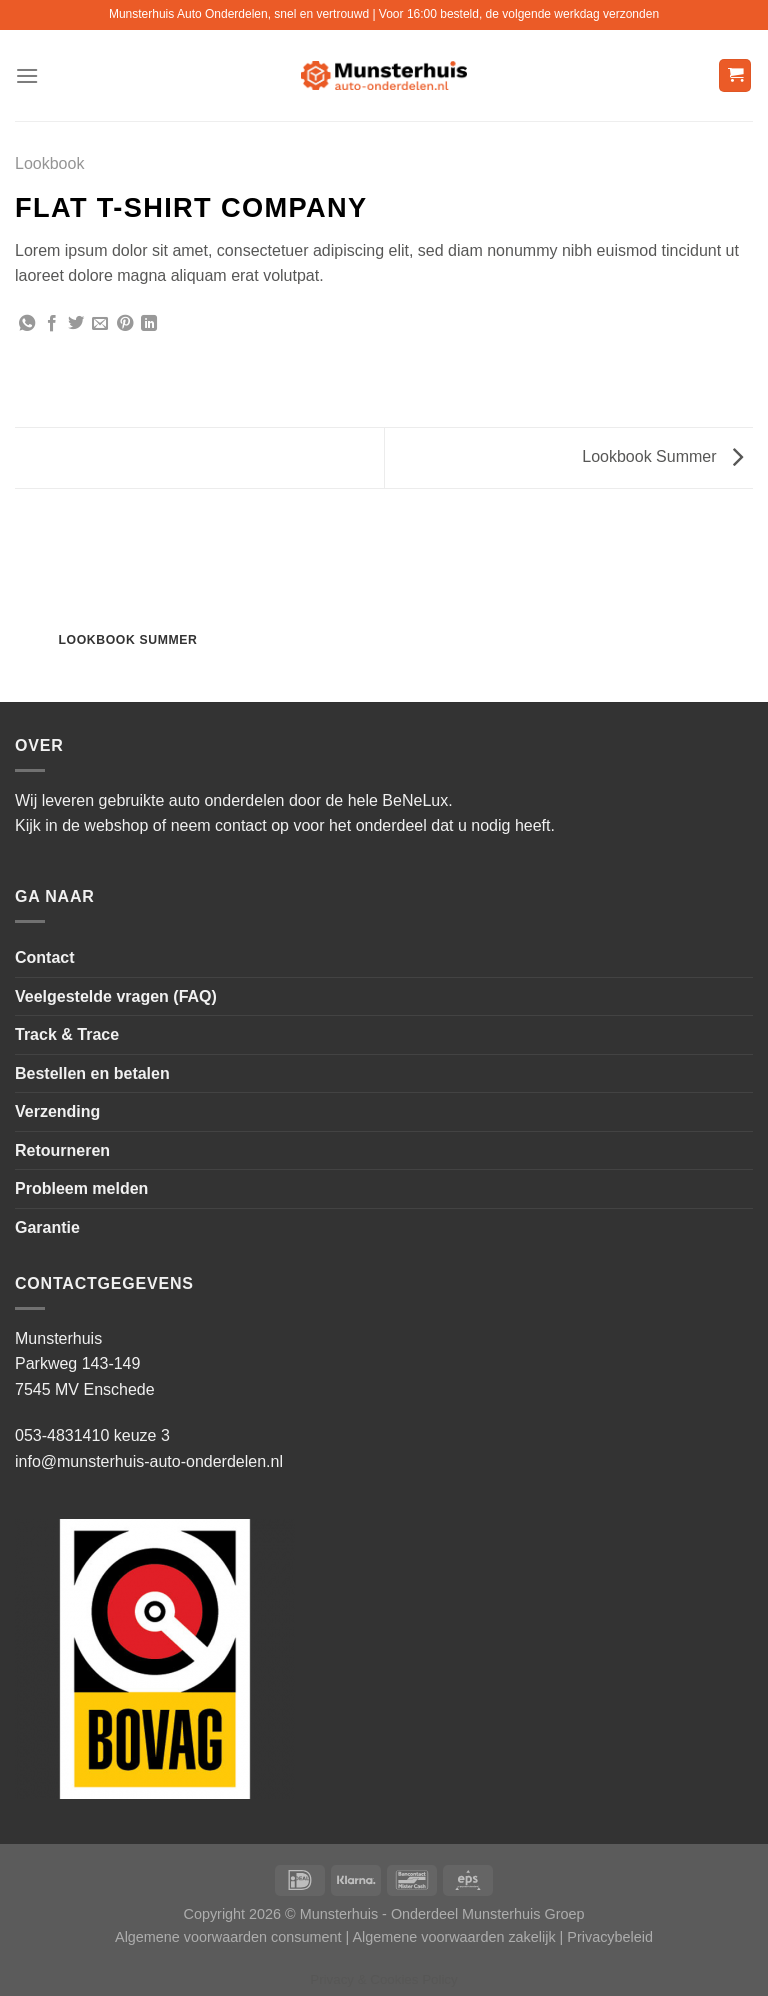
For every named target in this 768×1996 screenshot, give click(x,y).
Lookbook (49, 163)
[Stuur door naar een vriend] (100, 324)
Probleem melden (81, 1188)
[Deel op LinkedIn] (149, 324)
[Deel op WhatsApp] (27, 324)
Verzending (57, 1111)
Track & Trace (67, 1034)
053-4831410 (62, 1435)
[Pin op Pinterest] (125, 324)
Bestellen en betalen (92, 1073)
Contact (45, 957)
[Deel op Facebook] (52, 324)
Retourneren (62, 1150)
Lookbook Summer (662, 456)
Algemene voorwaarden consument (228, 1937)
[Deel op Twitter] (76, 324)
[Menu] (27, 75)
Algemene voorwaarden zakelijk (453, 1937)
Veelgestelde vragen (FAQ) (116, 996)
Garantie (47, 1227)
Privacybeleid (610, 1937)
